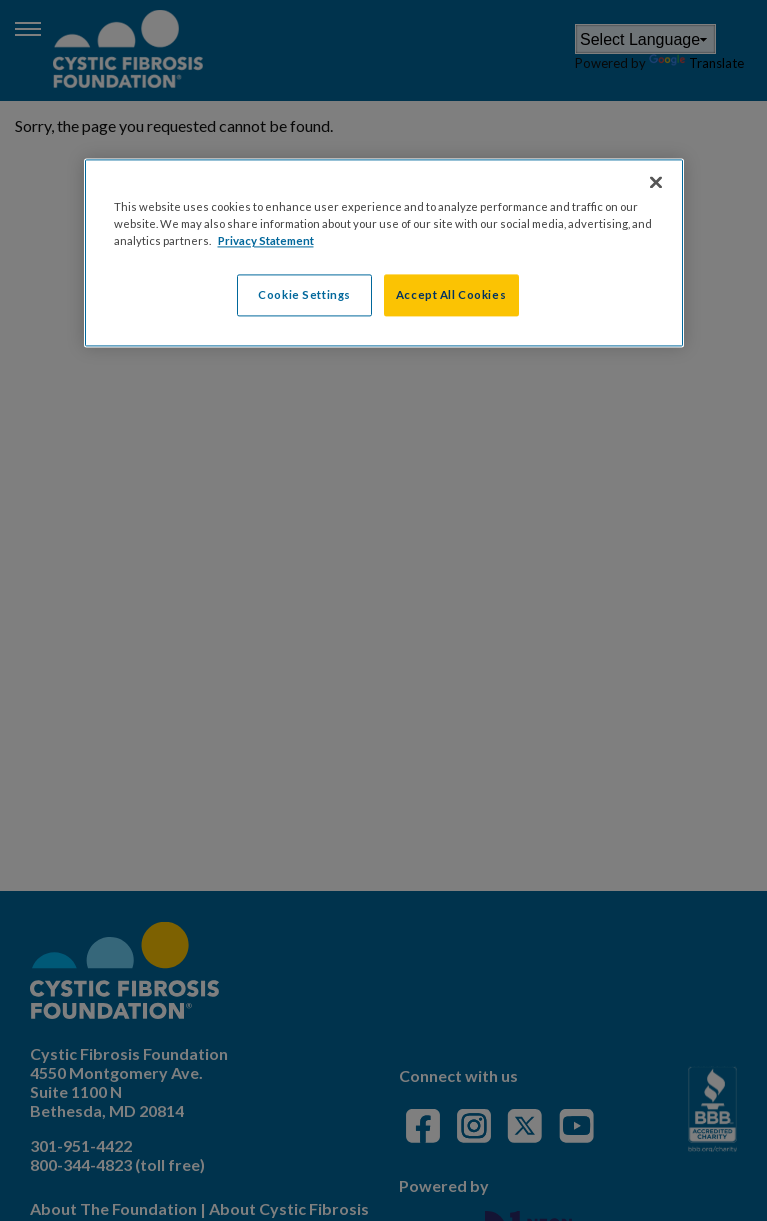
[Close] (656, 183)
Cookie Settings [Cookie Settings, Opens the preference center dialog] (304, 295)
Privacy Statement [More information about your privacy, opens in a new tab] (266, 241)
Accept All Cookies (451, 295)
